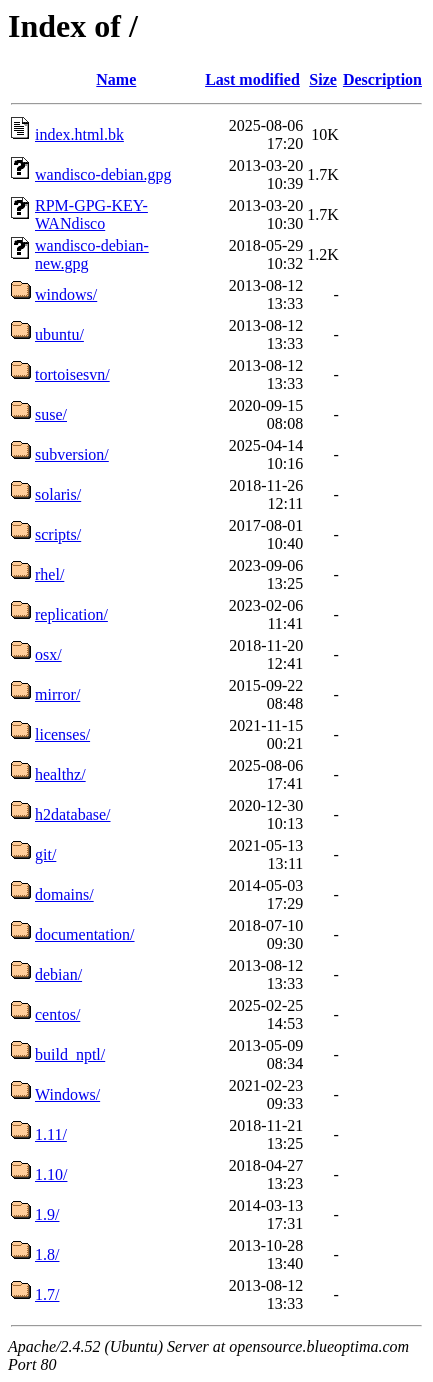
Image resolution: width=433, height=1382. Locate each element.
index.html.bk (79, 134)
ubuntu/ (59, 334)
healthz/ (60, 774)
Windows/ (67, 1094)
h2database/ (73, 814)
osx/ (48, 654)
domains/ (64, 894)
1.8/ (47, 1254)
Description (382, 79)
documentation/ (85, 934)
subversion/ (72, 454)
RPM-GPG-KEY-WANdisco (91, 214)
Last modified (252, 79)
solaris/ (58, 494)
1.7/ (47, 1294)
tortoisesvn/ (72, 374)
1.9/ (47, 1214)
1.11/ (51, 1134)
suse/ (51, 414)
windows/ (66, 294)
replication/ (71, 614)
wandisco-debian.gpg (103, 174)
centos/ (57, 1014)
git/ (45, 854)
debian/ (58, 974)
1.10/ (51, 1174)
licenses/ (62, 734)
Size (323, 79)
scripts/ (58, 534)
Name (116, 79)
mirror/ (57, 694)
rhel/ (49, 574)
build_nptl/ (70, 1054)
